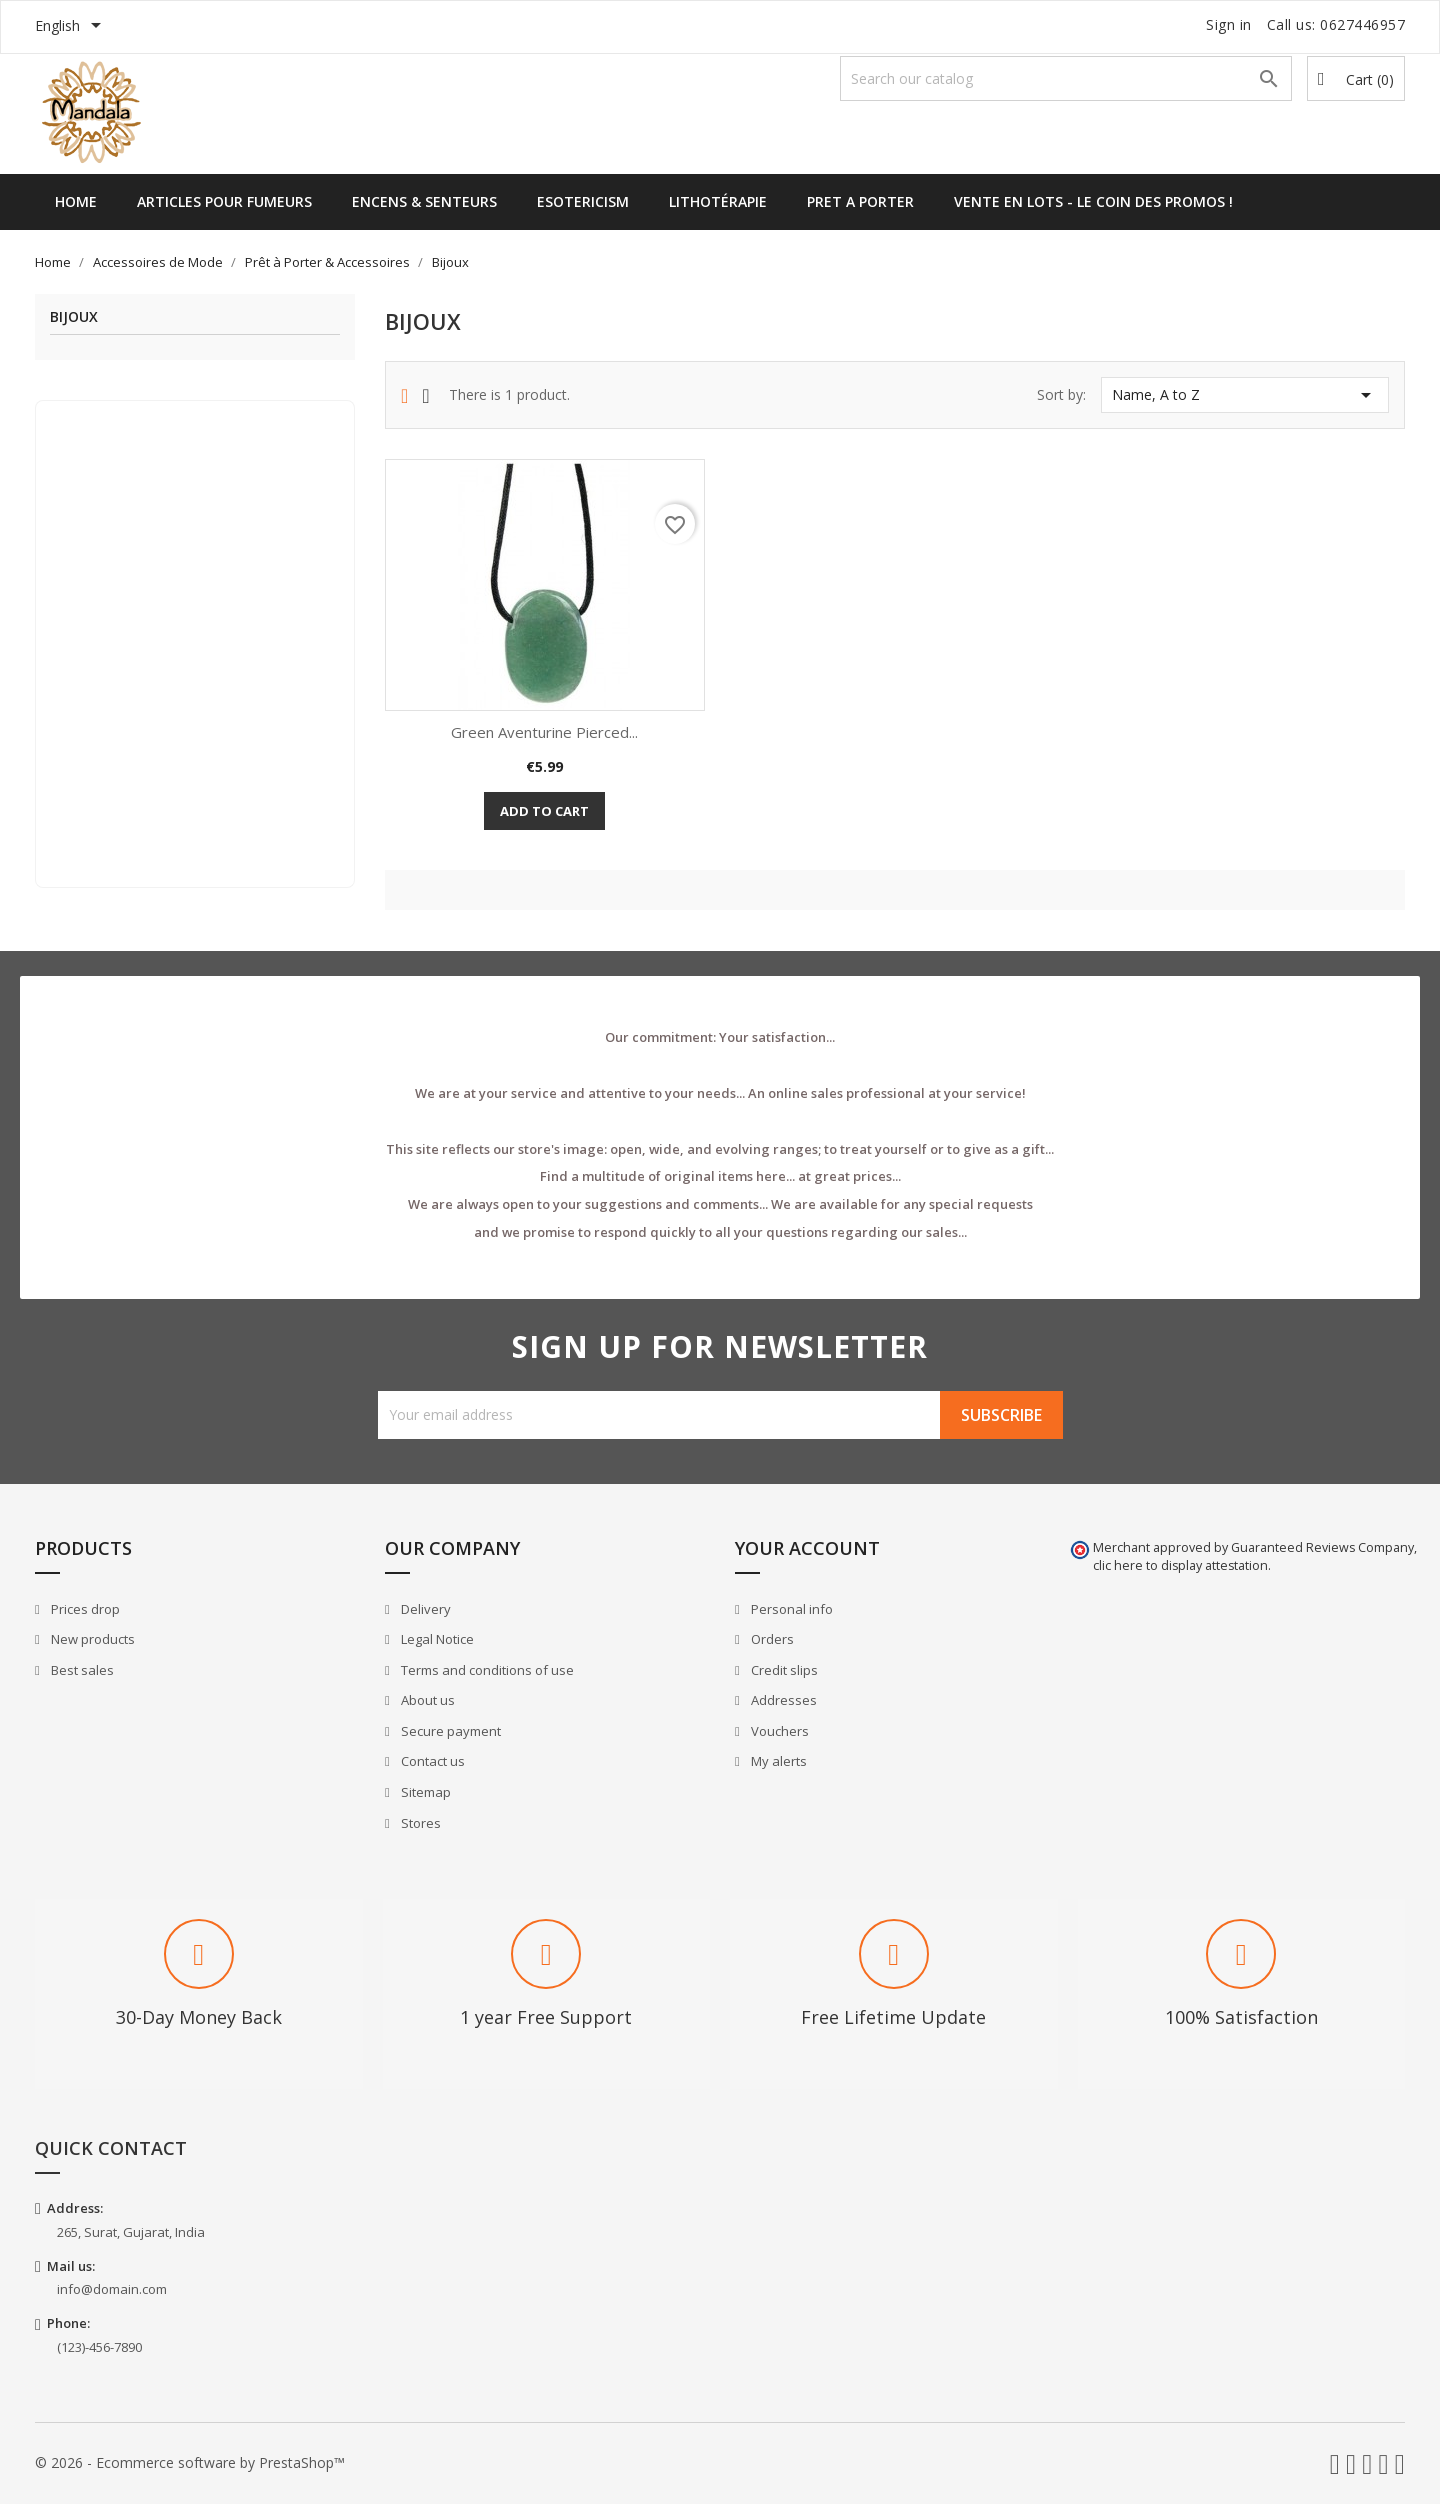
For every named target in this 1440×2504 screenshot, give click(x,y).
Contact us (431, 1761)
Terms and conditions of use (486, 1670)
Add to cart (544, 811)
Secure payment (449, 1731)
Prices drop (84, 1609)
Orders (771, 1639)
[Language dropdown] (71, 27)
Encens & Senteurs (424, 201)
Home (76, 201)
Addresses (782, 1700)
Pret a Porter (860, 201)
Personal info (790, 1609)
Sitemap (424, 1792)
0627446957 (1362, 24)
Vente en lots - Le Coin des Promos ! (1093, 201)
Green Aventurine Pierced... (544, 732)
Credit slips (783, 1670)
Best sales (81, 1670)
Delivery (424, 1609)
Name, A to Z (1245, 395)
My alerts (777, 1761)
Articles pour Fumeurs (224, 201)
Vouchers (778, 1731)
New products (91, 1639)
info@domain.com (112, 2289)
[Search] (1066, 78)
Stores (419, 1823)
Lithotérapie (718, 201)
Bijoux (74, 317)
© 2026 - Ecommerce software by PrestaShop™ (190, 2462)
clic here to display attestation (1180, 1565)
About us (426, 1700)
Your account (807, 1548)
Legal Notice (436, 1639)
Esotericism (583, 201)
